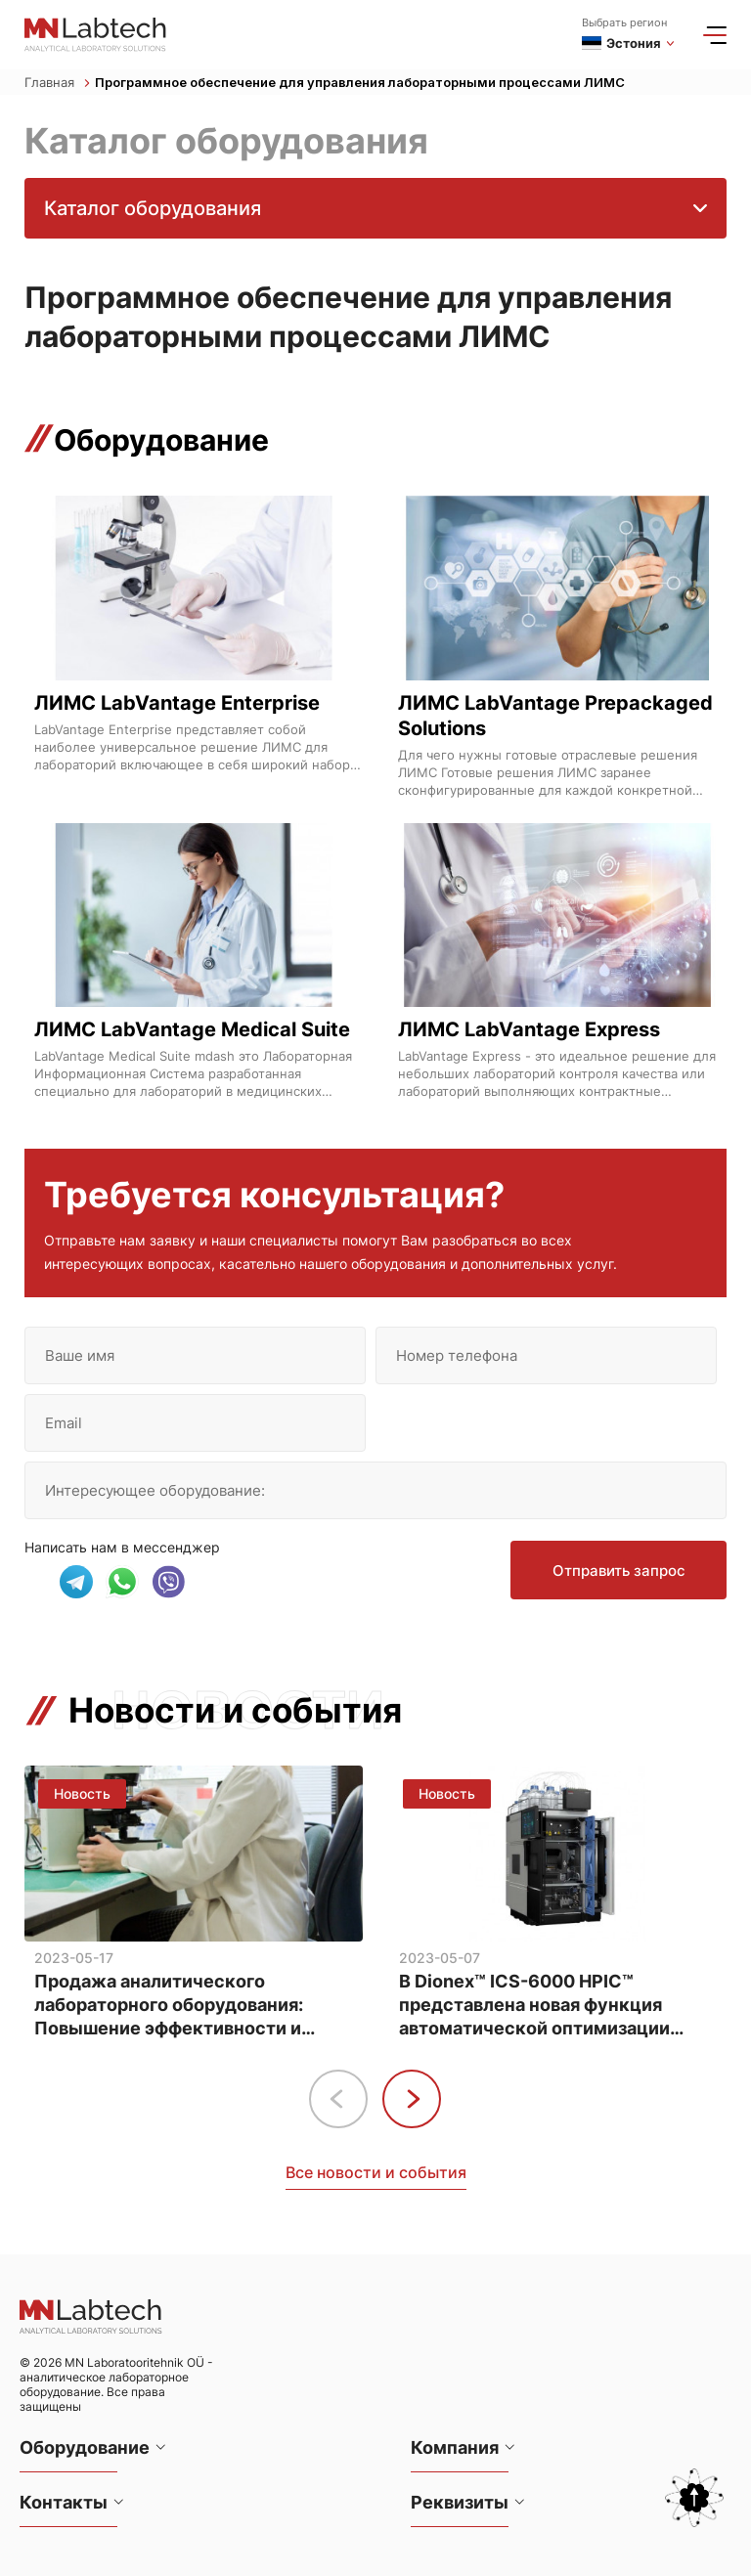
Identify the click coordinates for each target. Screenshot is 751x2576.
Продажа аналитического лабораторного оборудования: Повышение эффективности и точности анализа (168, 2005)
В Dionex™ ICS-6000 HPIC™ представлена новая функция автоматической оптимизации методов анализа (534, 2005)
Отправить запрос (618, 1570)
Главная (57, 82)
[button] (411, 2099)
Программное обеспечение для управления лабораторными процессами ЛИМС (360, 82)
